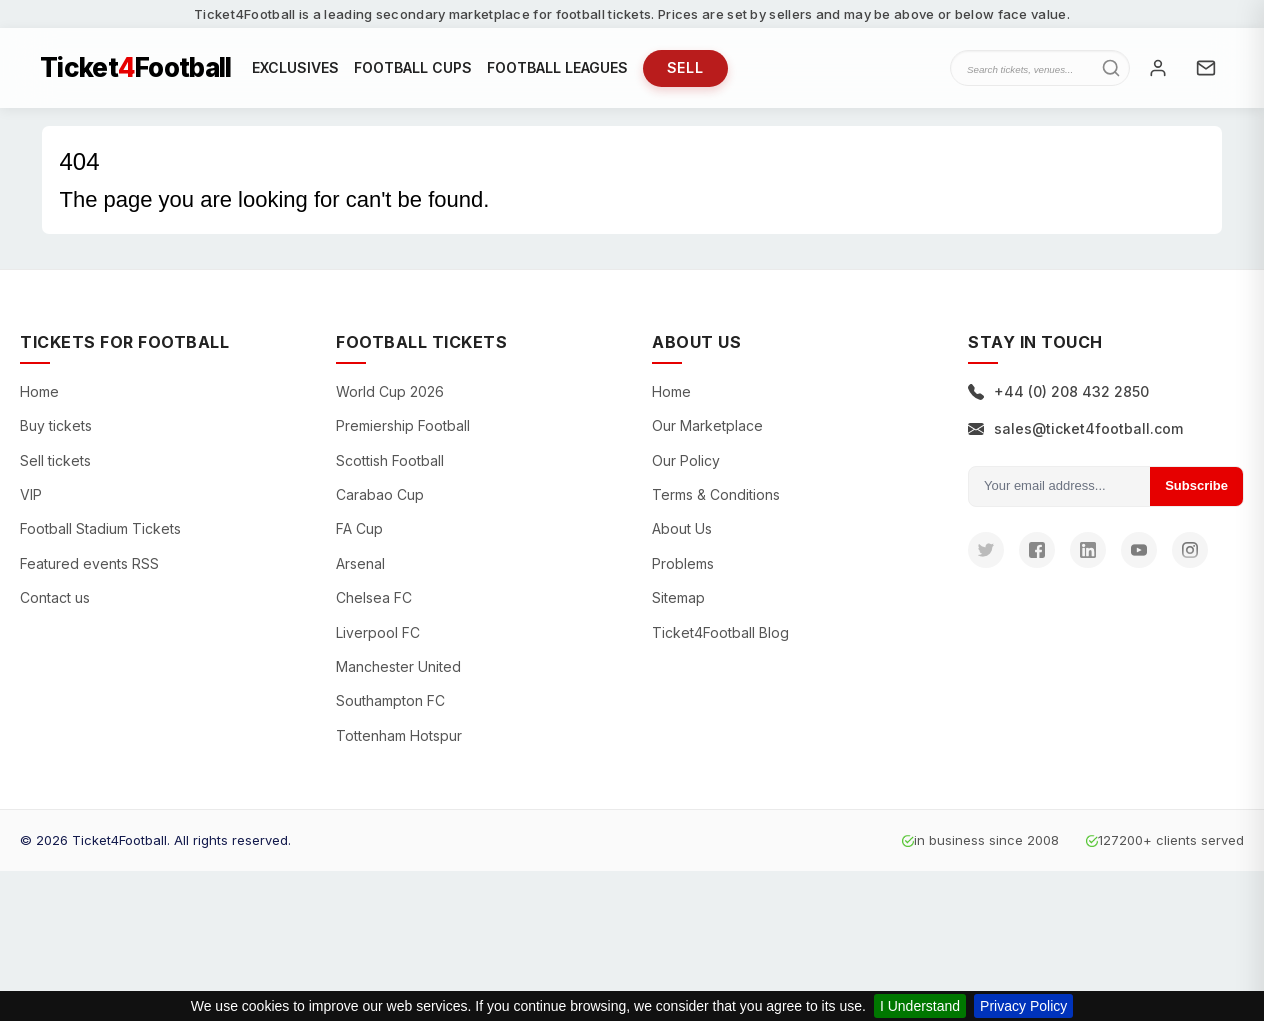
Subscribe (1196, 485)
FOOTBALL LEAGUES (557, 67)
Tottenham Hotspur (399, 735)
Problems (683, 563)
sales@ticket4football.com (1075, 428)
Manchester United (398, 666)
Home (39, 391)
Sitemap (678, 597)
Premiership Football (403, 425)
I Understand (920, 1006)
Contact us (55, 597)
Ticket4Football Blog (720, 632)
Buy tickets (56, 425)
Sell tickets (55, 460)
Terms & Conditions (716, 494)
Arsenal (360, 563)
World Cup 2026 (390, 391)
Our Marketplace (707, 425)
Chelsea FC (374, 597)
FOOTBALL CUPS (413, 67)
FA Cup (359, 528)
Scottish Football (390, 460)
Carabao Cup (380, 494)
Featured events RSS (89, 563)
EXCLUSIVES (295, 67)
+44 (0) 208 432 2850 (1058, 391)
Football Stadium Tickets (100, 528)
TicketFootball (136, 68)
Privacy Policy (1023, 1006)
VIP (31, 494)
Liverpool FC (378, 632)
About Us (682, 528)
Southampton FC (390, 700)
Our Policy (686, 460)
